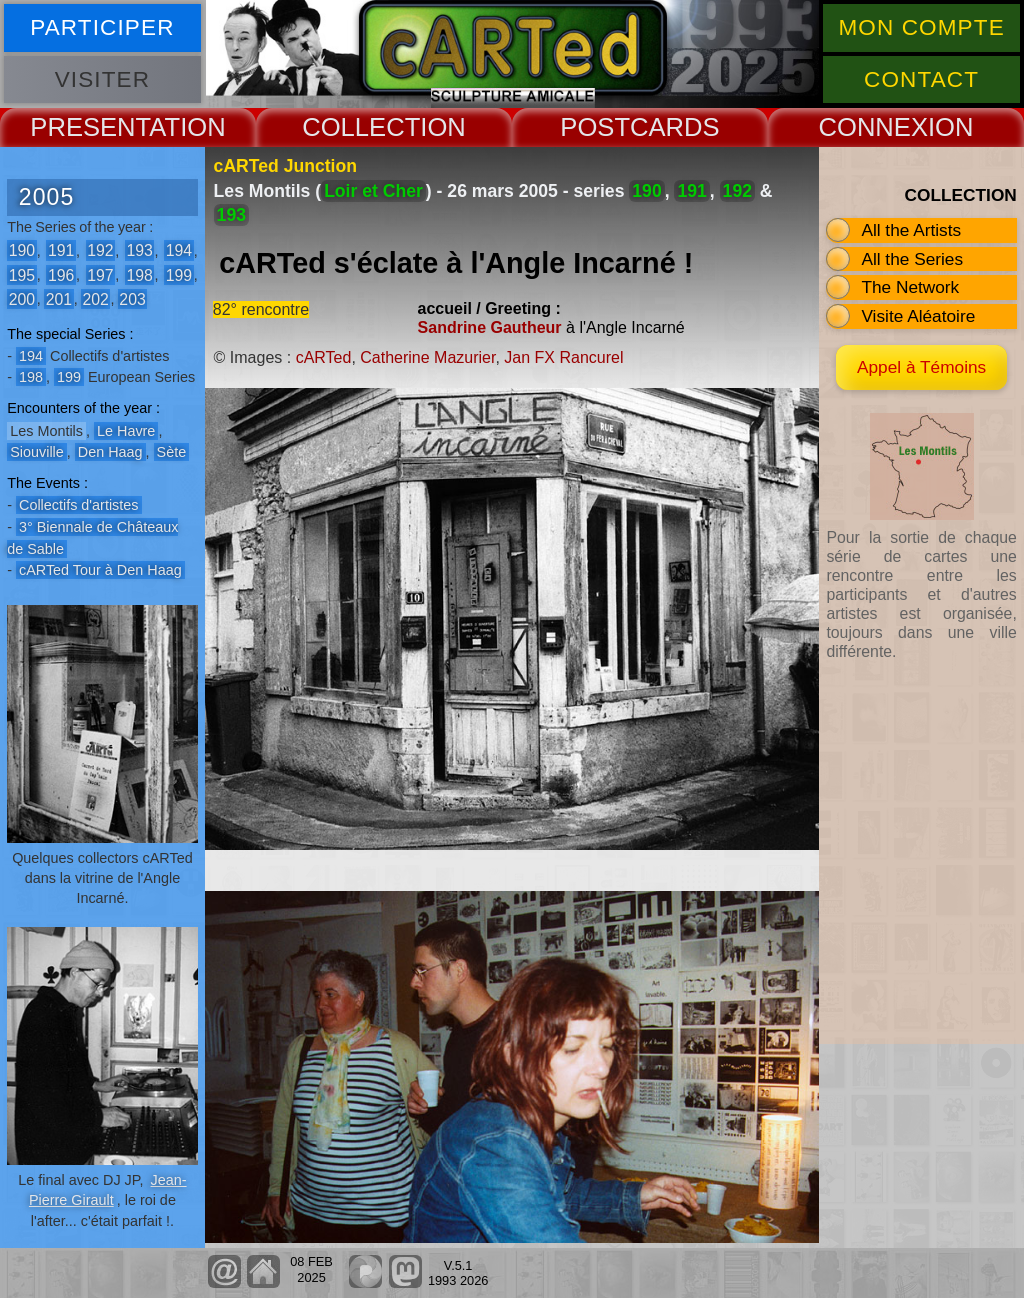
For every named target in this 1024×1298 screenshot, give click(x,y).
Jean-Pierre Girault (108, 1190)
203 (132, 298)
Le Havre (126, 431)
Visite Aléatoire (918, 316)
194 (179, 250)
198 (139, 274)
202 (95, 298)
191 (61, 250)
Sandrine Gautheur (490, 327)
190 (22, 250)
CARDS (675, 127)
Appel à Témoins (921, 367)
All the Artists (911, 230)
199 (179, 274)
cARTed (324, 357)
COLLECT (361, 127)
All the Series (912, 259)
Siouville (37, 452)
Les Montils (46, 431)
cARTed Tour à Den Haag (100, 570)
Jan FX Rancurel (563, 357)
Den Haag (110, 452)
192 (100, 250)
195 (22, 274)
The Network (910, 287)
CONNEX (873, 127)
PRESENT (89, 127)
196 (61, 274)
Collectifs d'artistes (79, 505)
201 (59, 298)
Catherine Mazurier (427, 357)
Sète (172, 452)
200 (22, 298)
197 (100, 274)
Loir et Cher (373, 191)
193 (139, 250)
